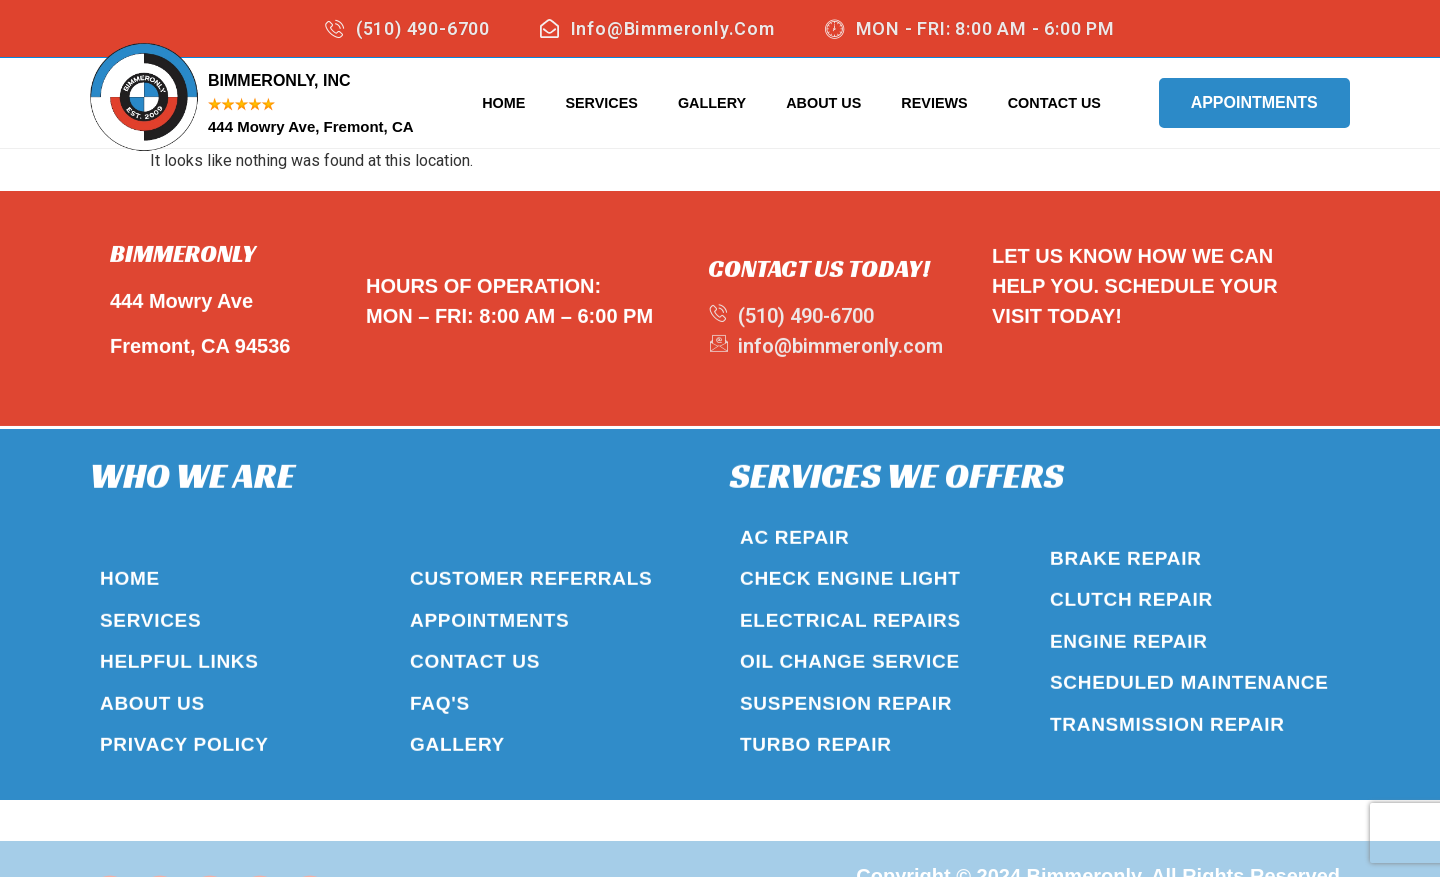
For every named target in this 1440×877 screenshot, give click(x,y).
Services (601, 103)
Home (503, 103)
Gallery (712, 103)
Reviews (934, 103)
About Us (823, 103)
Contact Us (1054, 103)
